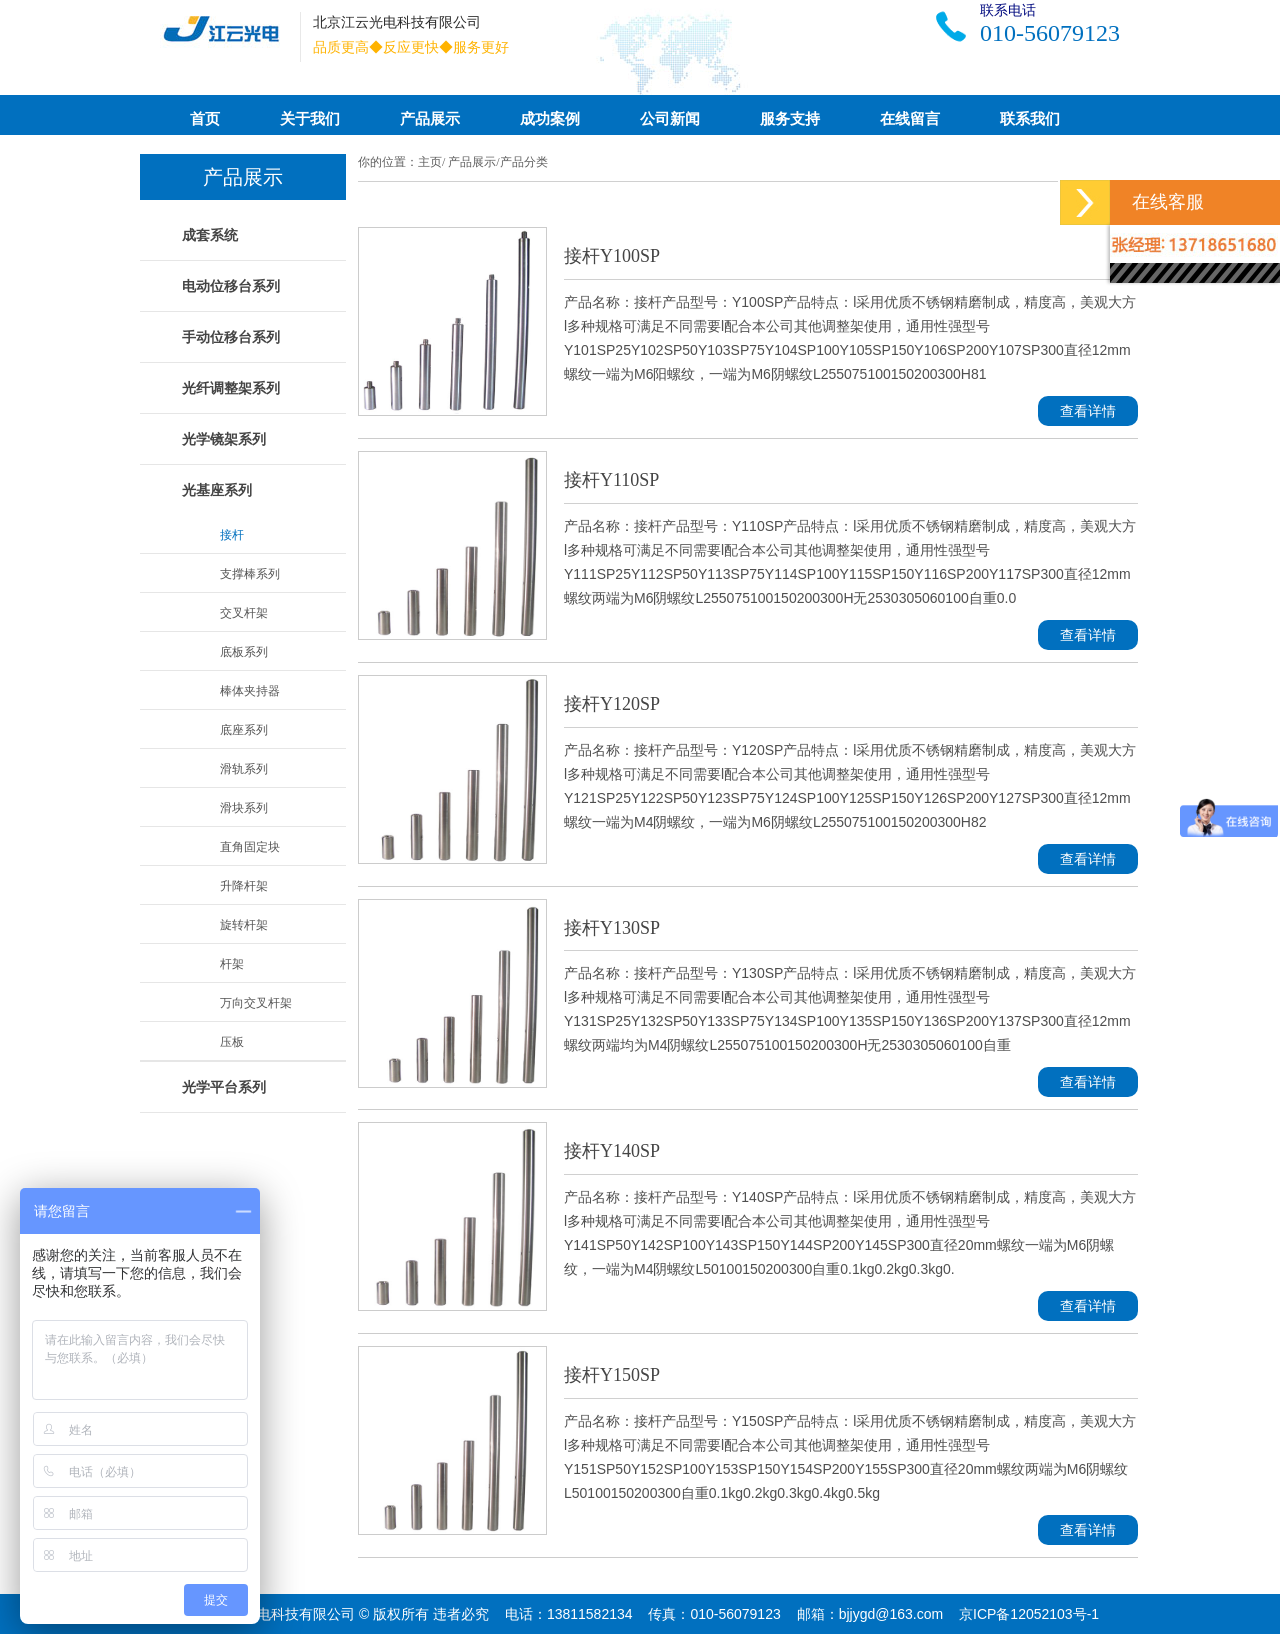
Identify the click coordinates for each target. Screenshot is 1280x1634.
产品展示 (430, 118)
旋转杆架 (244, 925)
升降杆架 (244, 886)
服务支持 (790, 118)
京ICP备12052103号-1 (1029, 1614)
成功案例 (550, 118)
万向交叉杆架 (256, 1003)
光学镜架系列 (224, 439)
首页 (205, 118)
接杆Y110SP (611, 480)
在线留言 (910, 118)
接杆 (232, 535)
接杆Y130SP (612, 928)
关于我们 (310, 118)
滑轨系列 (244, 769)
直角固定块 (250, 847)
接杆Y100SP (612, 256)
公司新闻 (670, 118)
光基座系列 (217, 490)
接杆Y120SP (612, 704)
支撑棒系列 (250, 574)
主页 (430, 162)
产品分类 (524, 162)
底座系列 (244, 730)
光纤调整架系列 (231, 388)
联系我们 (1030, 118)
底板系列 (244, 652)
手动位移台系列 (231, 337)
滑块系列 (244, 808)
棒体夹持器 (250, 691)
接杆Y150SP (612, 1375)
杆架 (232, 964)
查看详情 (1088, 411)
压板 (232, 1042)
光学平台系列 (224, 1087)
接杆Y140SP (612, 1151)
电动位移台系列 (231, 286)
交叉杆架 (244, 613)
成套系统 (210, 235)
